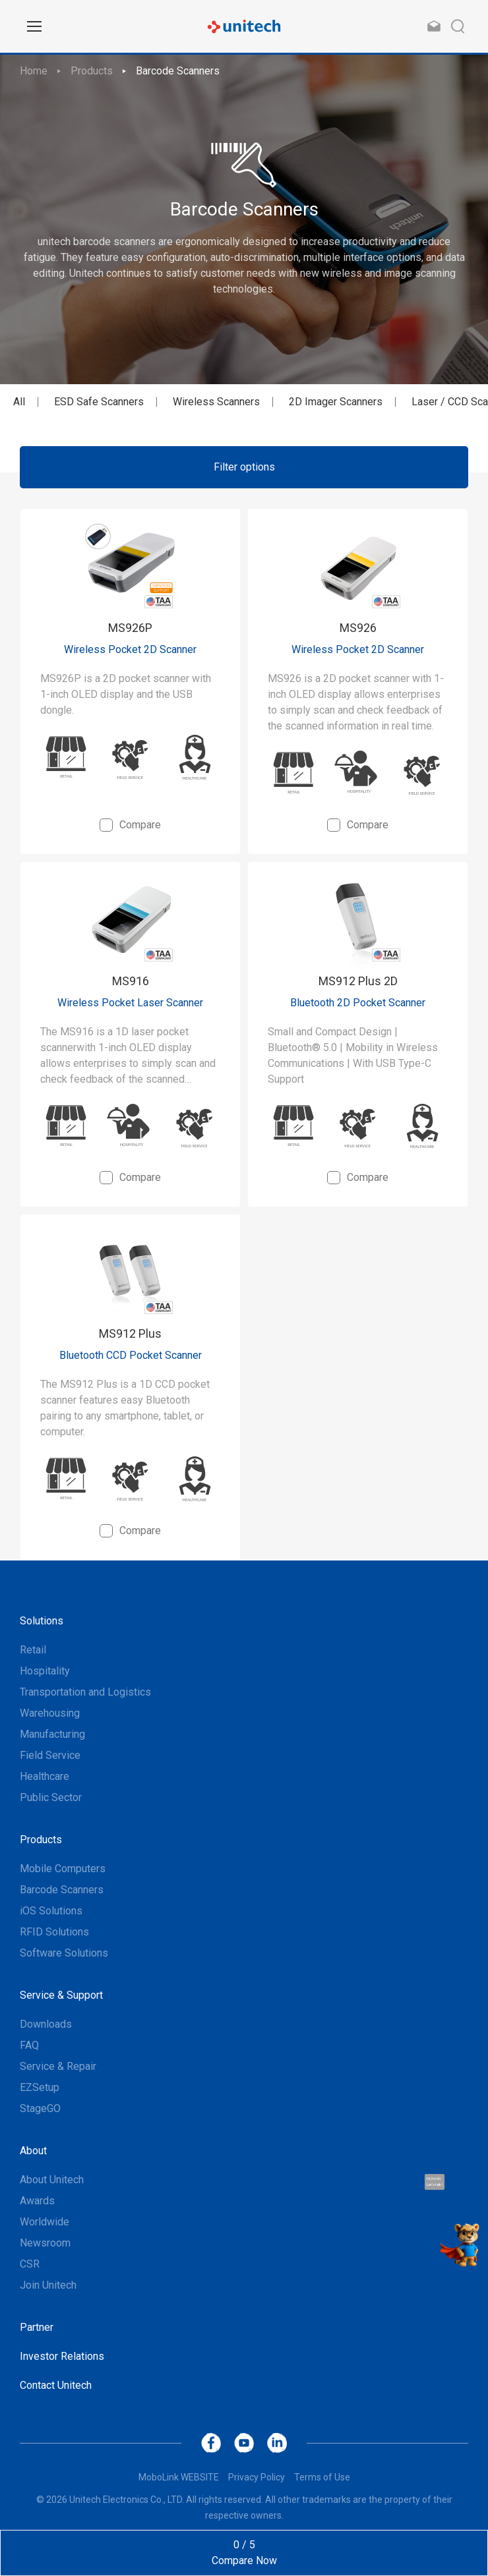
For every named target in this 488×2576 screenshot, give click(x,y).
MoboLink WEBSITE (178, 2477)
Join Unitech (48, 2285)
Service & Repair (58, 2066)
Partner (36, 2327)
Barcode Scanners (178, 71)
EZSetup (39, 2087)
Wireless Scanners (216, 401)
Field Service (50, 1755)
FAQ (29, 2045)
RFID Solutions (54, 1932)
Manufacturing (52, 1734)
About (33, 2150)
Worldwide (44, 2222)
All (19, 401)
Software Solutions (64, 1953)
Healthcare (44, 1776)
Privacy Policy (256, 2477)
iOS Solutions (51, 1910)
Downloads (46, 2024)
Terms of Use (322, 2477)
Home (33, 71)
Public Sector (51, 1797)
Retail (33, 1650)
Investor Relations (62, 2356)
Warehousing (50, 1713)
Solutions (41, 1621)
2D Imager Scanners (335, 401)
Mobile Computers (63, 1868)
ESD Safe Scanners (99, 401)
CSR (30, 2264)
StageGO (40, 2108)
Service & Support (61, 1995)
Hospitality (45, 1671)
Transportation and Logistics (85, 1692)
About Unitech (52, 2179)
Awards (37, 2200)
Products (92, 71)
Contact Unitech (56, 2385)
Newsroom (45, 2243)
